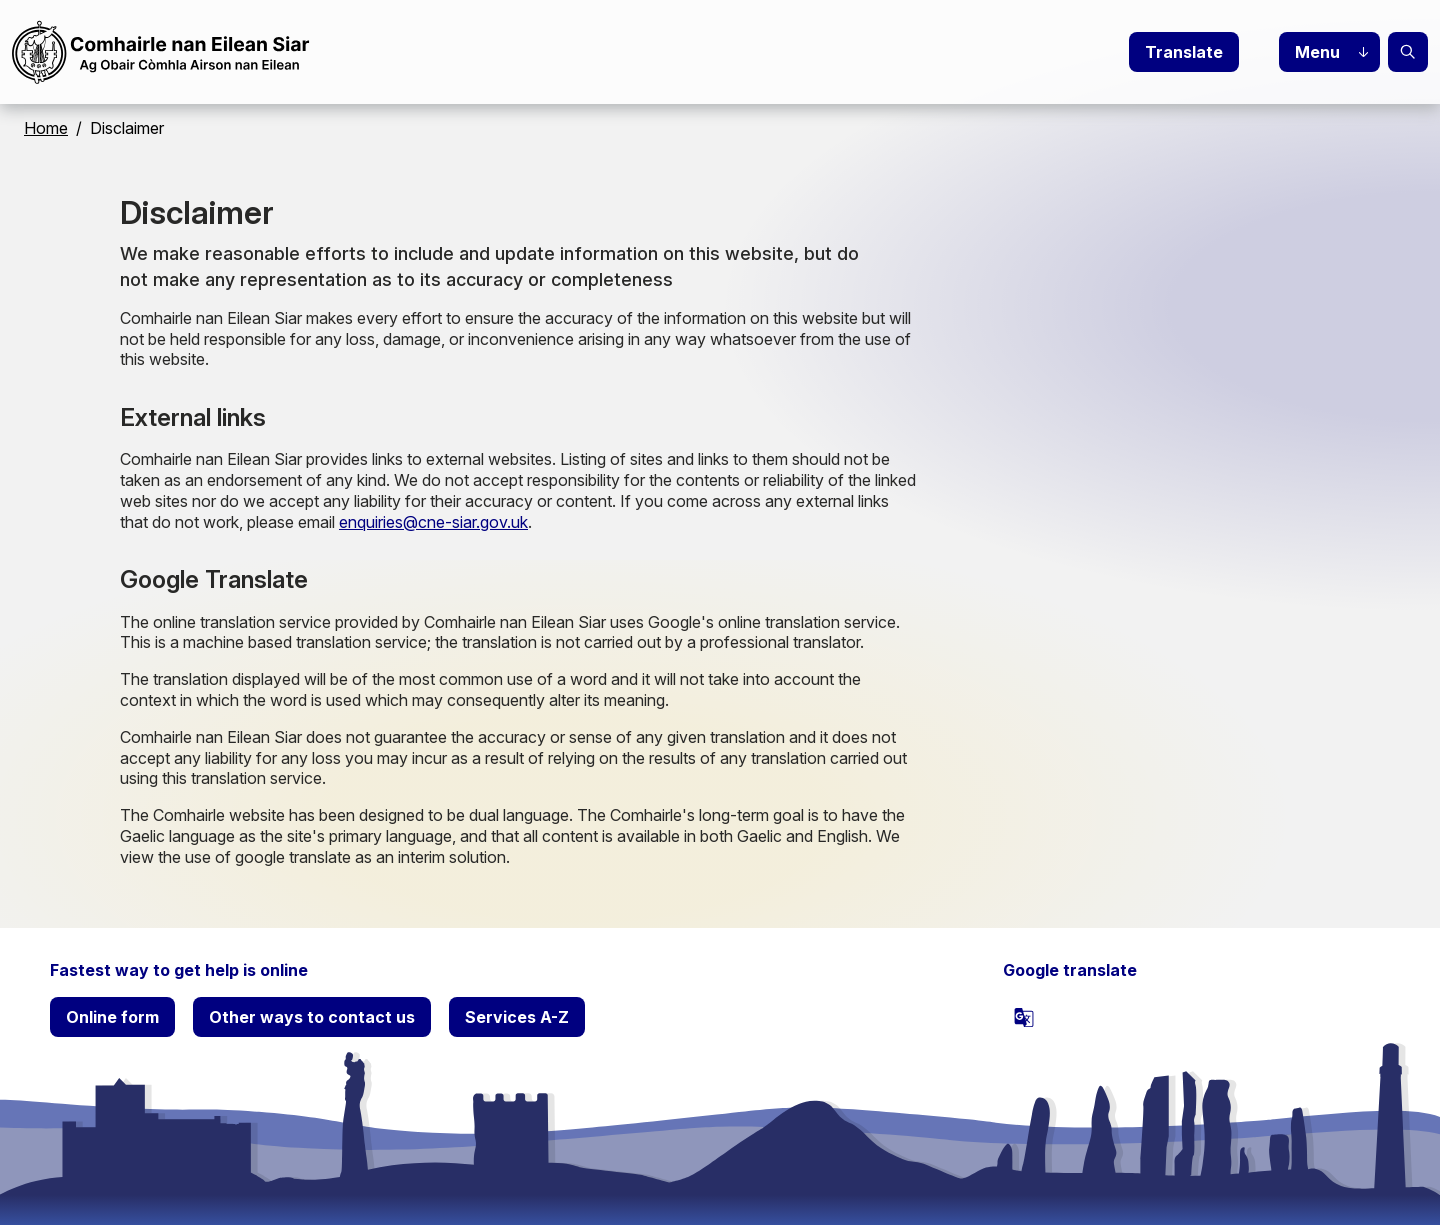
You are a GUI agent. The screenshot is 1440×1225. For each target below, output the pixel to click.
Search (1408, 52)
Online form (112, 1017)
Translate (1184, 52)
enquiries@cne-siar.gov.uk (433, 522)
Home (46, 128)
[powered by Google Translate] (1024, 1017)
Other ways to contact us (312, 1017)
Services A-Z (517, 1017)
